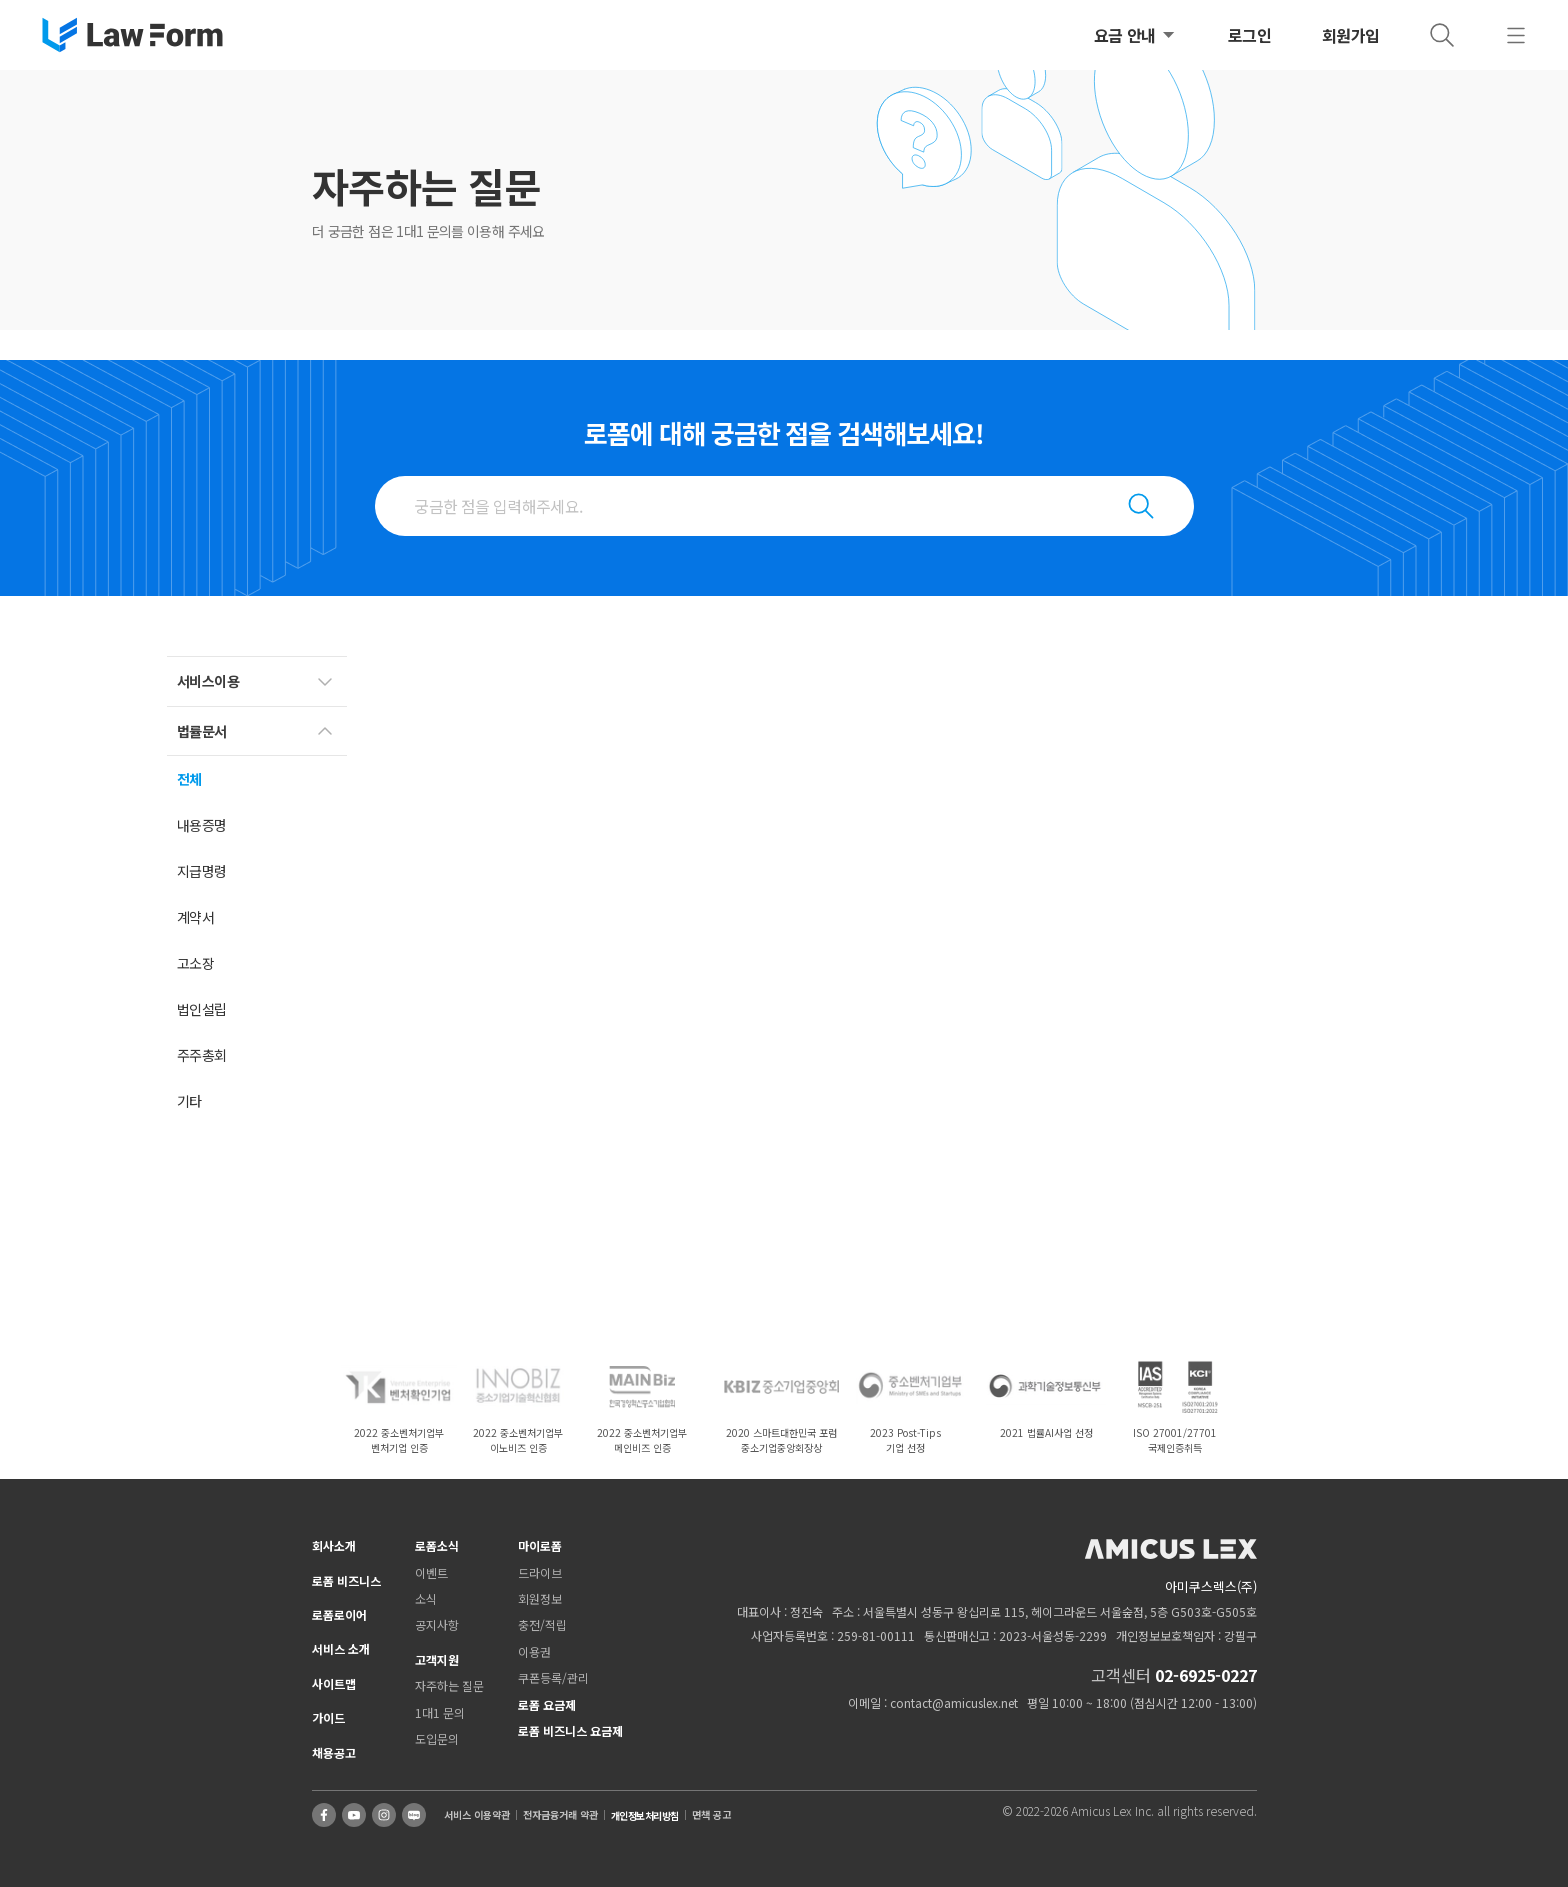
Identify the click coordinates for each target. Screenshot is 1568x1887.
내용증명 (202, 825)
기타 (189, 1101)
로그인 (1250, 35)
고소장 (195, 963)
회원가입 (1351, 35)
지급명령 (202, 871)
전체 (189, 779)
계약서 (195, 917)
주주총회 (202, 1055)
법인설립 (202, 1009)
